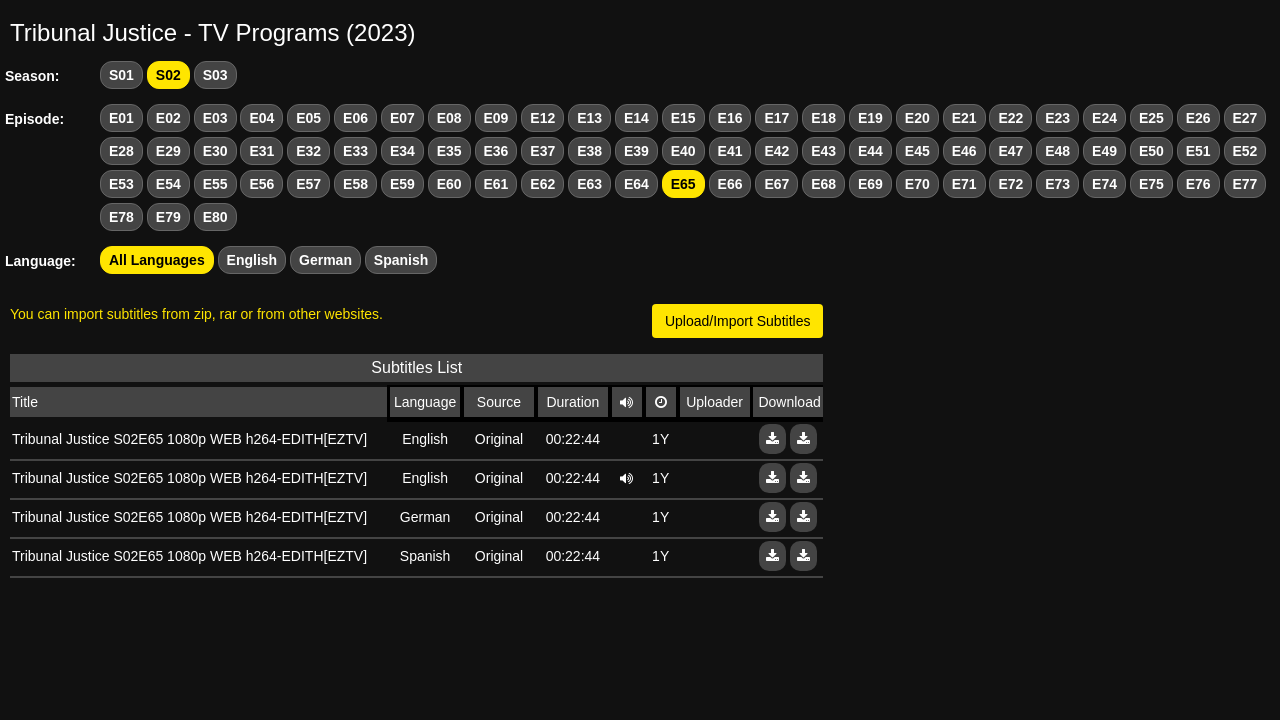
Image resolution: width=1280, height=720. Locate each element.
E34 (402, 151)
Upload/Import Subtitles (738, 321)
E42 (776, 151)
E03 (215, 118)
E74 (1104, 184)
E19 (870, 118)
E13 (589, 118)
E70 (917, 184)
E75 (1151, 184)
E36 (496, 151)
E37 (542, 151)
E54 (168, 184)
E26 (1198, 118)
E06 (355, 118)
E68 (823, 184)
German (325, 260)
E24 (1104, 118)
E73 (1057, 184)
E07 (402, 118)
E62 (542, 184)
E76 (1198, 184)
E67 (776, 184)
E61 (496, 184)
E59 (402, 184)
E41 (730, 151)
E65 (683, 184)
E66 (730, 184)
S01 (121, 75)
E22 (1010, 118)
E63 (589, 184)
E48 (1057, 151)
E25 (1151, 118)
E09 (496, 118)
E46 (964, 151)
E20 (917, 118)
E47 (1010, 151)
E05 (308, 118)
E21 (964, 118)
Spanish (401, 260)
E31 (261, 151)
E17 (776, 118)
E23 (1057, 118)
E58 (355, 184)
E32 (308, 151)
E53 (121, 184)
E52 (1245, 151)
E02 (168, 118)
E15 (683, 118)
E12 (542, 118)
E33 (355, 151)
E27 (1245, 118)
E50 (1151, 151)
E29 (168, 151)
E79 (168, 217)
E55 (215, 184)
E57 (308, 184)
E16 (730, 118)
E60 (449, 184)
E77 (1245, 184)
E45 (917, 151)
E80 (215, 217)
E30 (215, 151)
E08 (449, 118)
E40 (683, 151)
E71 (964, 184)
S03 (215, 75)
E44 (870, 151)
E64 (636, 184)
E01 (121, 118)
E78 (121, 217)
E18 (823, 118)
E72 (1010, 184)
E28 (121, 151)
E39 (636, 151)
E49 (1104, 151)
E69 (870, 184)
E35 (449, 151)
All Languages (157, 260)
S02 (168, 75)
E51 (1198, 151)
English (252, 260)
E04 (261, 118)
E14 (636, 118)
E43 (823, 151)
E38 (589, 151)
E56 (261, 184)
